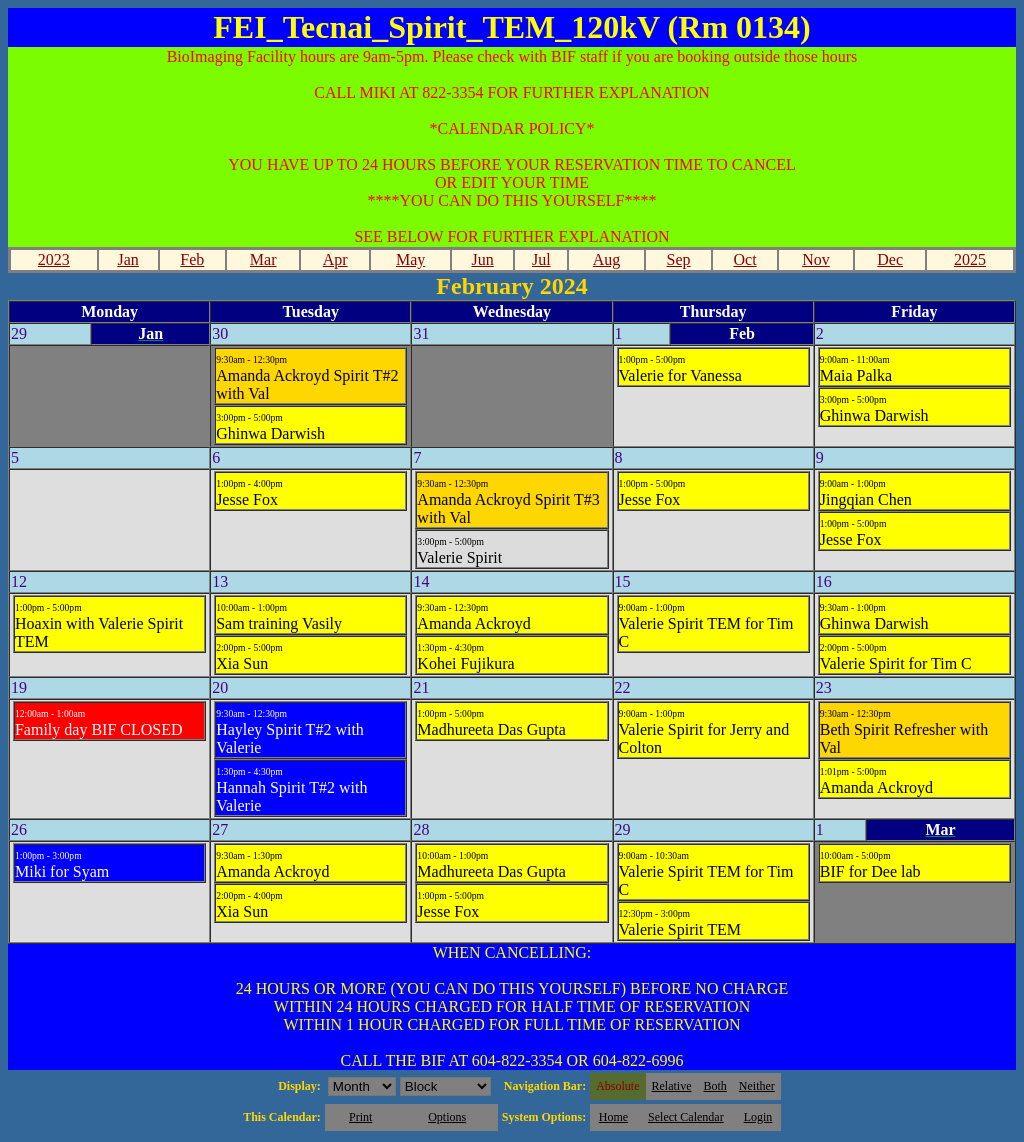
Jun (483, 259)
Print (360, 1117)
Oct (744, 259)
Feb (192, 259)
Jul (541, 259)
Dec (890, 259)
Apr (335, 259)
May (410, 259)
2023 (54, 259)
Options (447, 1117)
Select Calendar (686, 1117)
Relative (672, 1086)
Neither (757, 1086)
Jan (127, 259)
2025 (970, 259)
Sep (679, 259)
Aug (607, 259)
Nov (816, 259)
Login (758, 1117)
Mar (263, 259)
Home (613, 1117)
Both (715, 1086)
